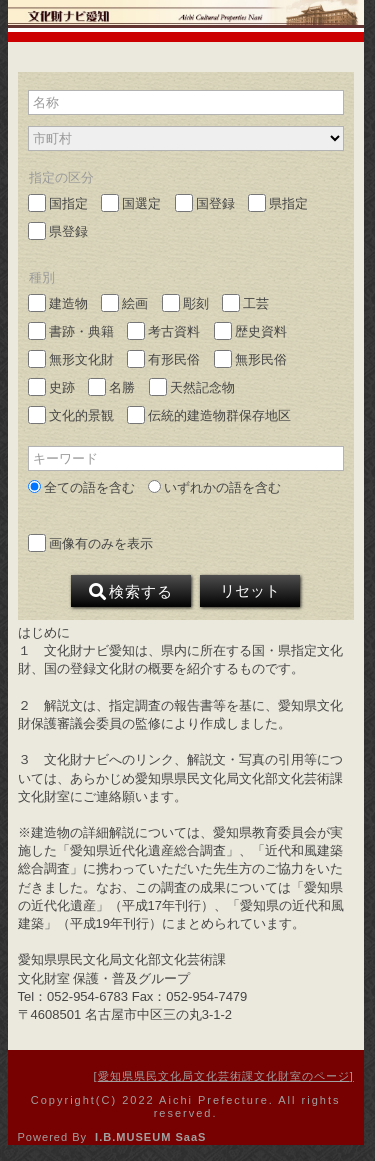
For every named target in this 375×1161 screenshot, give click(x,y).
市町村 (52, 138)
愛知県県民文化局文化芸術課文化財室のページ (224, 1076)
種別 (42, 277)
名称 (46, 102)
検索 (131, 592)
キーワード (65, 458)
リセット (250, 591)
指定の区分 (61, 177)
